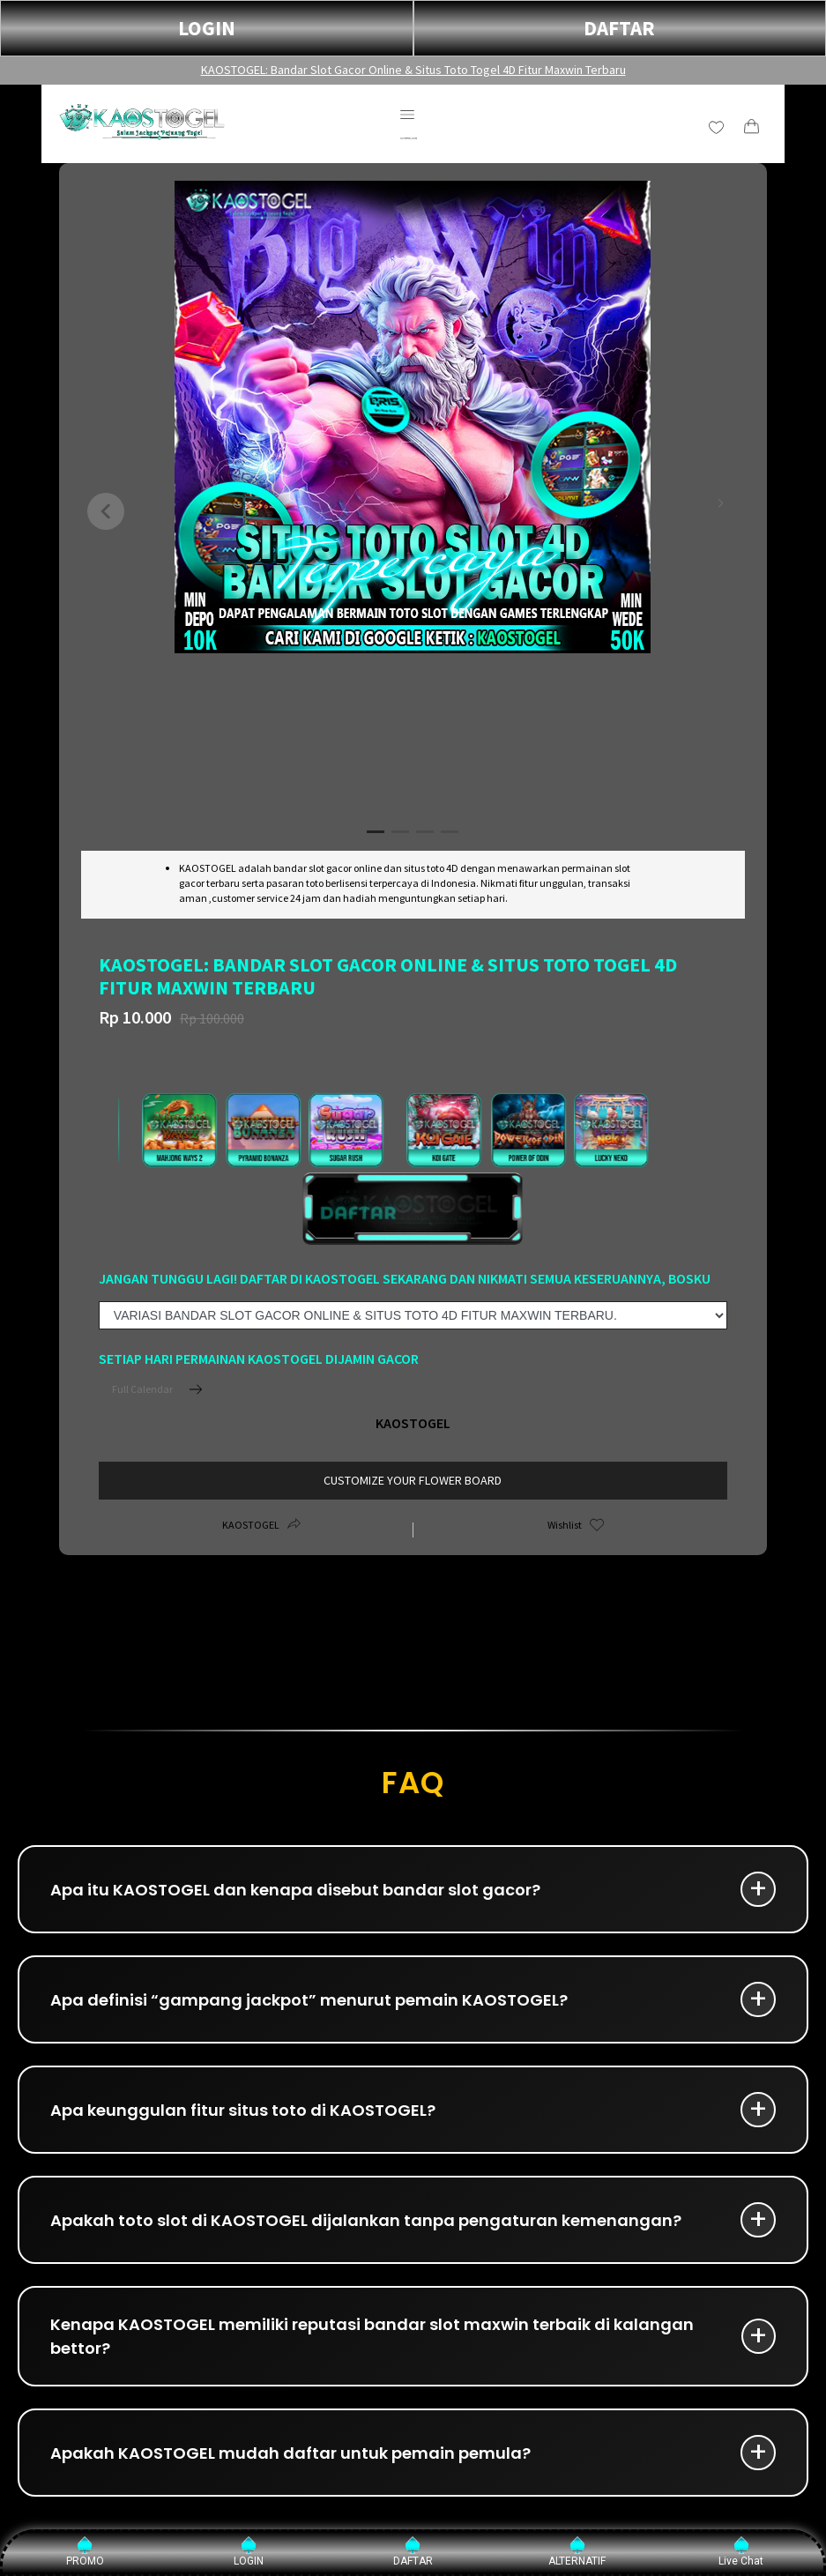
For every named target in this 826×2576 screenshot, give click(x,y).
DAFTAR (619, 28)
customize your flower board (413, 1480)
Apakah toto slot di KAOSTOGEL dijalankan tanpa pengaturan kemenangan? (365, 2220)
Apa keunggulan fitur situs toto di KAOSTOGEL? (242, 2110)
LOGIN (206, 28)
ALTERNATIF (577, 2551)
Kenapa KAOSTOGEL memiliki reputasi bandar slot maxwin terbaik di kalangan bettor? (372, 2336)
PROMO (85, 2551)
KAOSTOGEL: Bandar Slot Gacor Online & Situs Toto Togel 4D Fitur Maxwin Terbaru (413, 70)
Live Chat (740, 2551)
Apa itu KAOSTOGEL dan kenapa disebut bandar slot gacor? (295, 1890)
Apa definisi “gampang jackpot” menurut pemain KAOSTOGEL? (309, 2000)
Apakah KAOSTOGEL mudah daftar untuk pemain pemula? (290, 2453)
